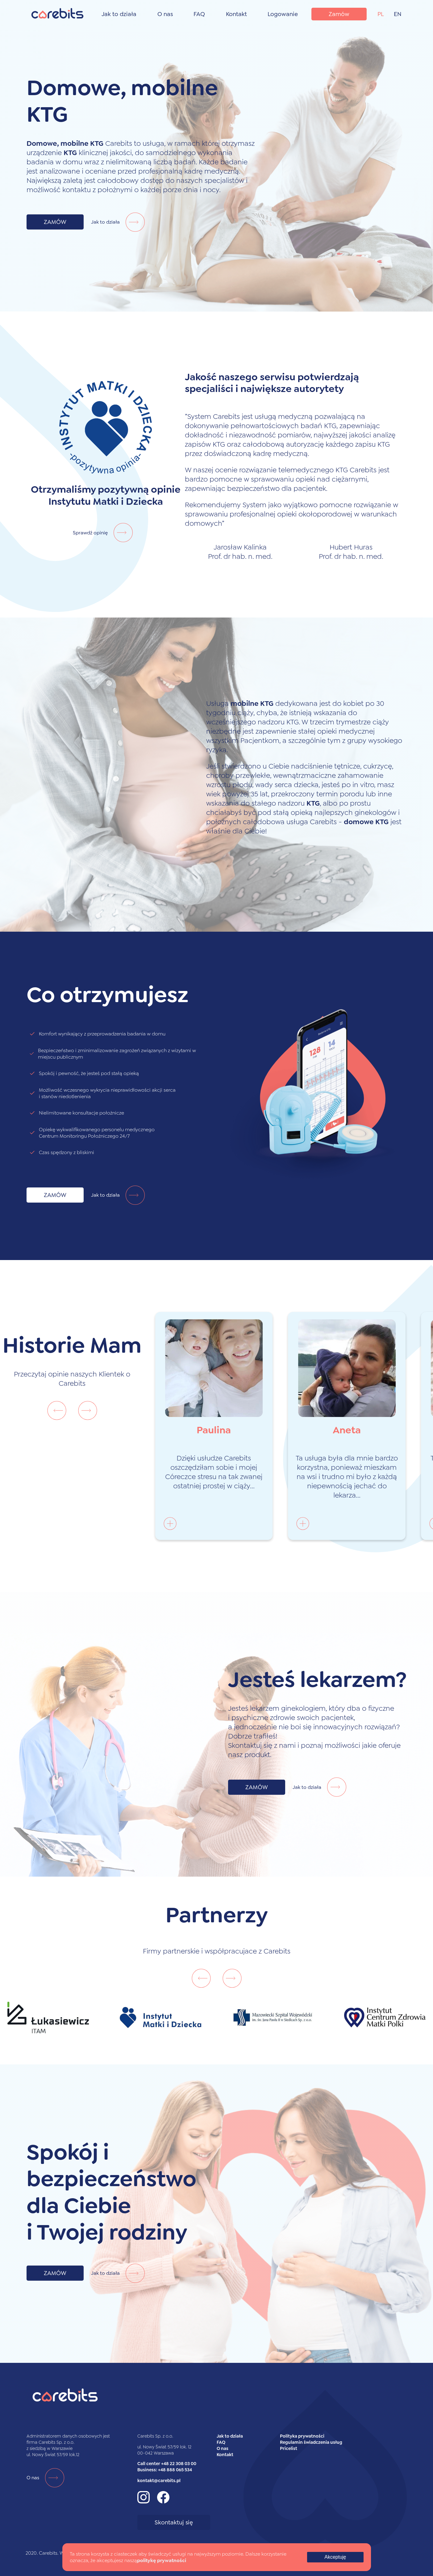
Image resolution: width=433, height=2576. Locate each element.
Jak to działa (119, 14)
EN (398, 14)
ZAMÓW (55, 222)
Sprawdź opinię (106, 532)
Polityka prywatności (302, 2436)
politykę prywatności (161, 2560)
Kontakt (236, 14)
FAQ (199, 14)
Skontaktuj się (174, 2522)
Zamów (339, 14)
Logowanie (283, 14)
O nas (165, 14)
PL (380, 14)
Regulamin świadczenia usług (311, 2442)
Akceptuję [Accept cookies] (335, 2557)
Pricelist (288, 2448)
